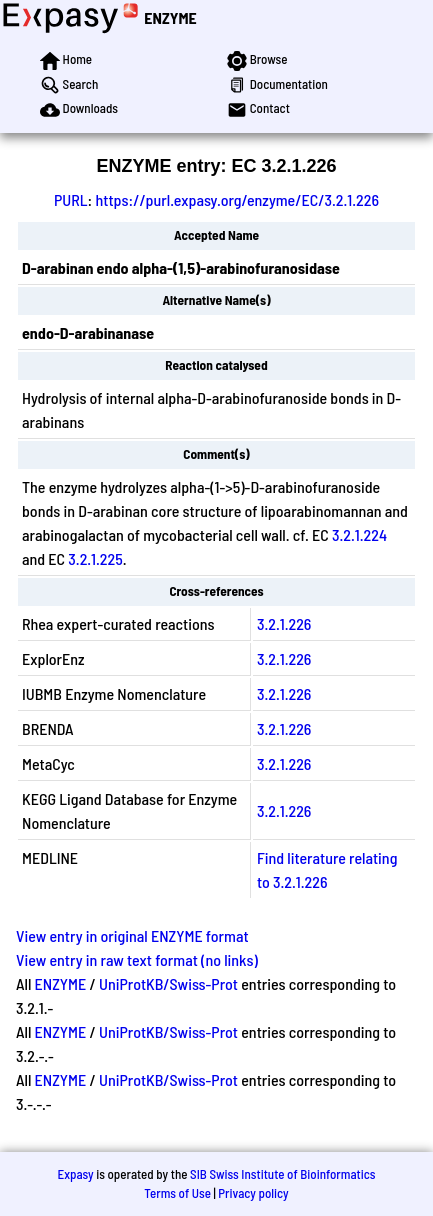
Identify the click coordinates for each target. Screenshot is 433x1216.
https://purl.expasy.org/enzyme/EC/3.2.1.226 (237, 199)
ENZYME (170, 17)
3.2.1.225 (95, 558)
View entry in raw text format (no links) (137, 959)
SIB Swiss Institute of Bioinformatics (282, 1174)
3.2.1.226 (284, 623)
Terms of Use (177, 1193)
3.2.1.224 (359, 534)
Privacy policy (253, 1193)
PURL (71, 199)
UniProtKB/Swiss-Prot (168, 983)
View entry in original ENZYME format (132, 935)
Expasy (75, 1174)
